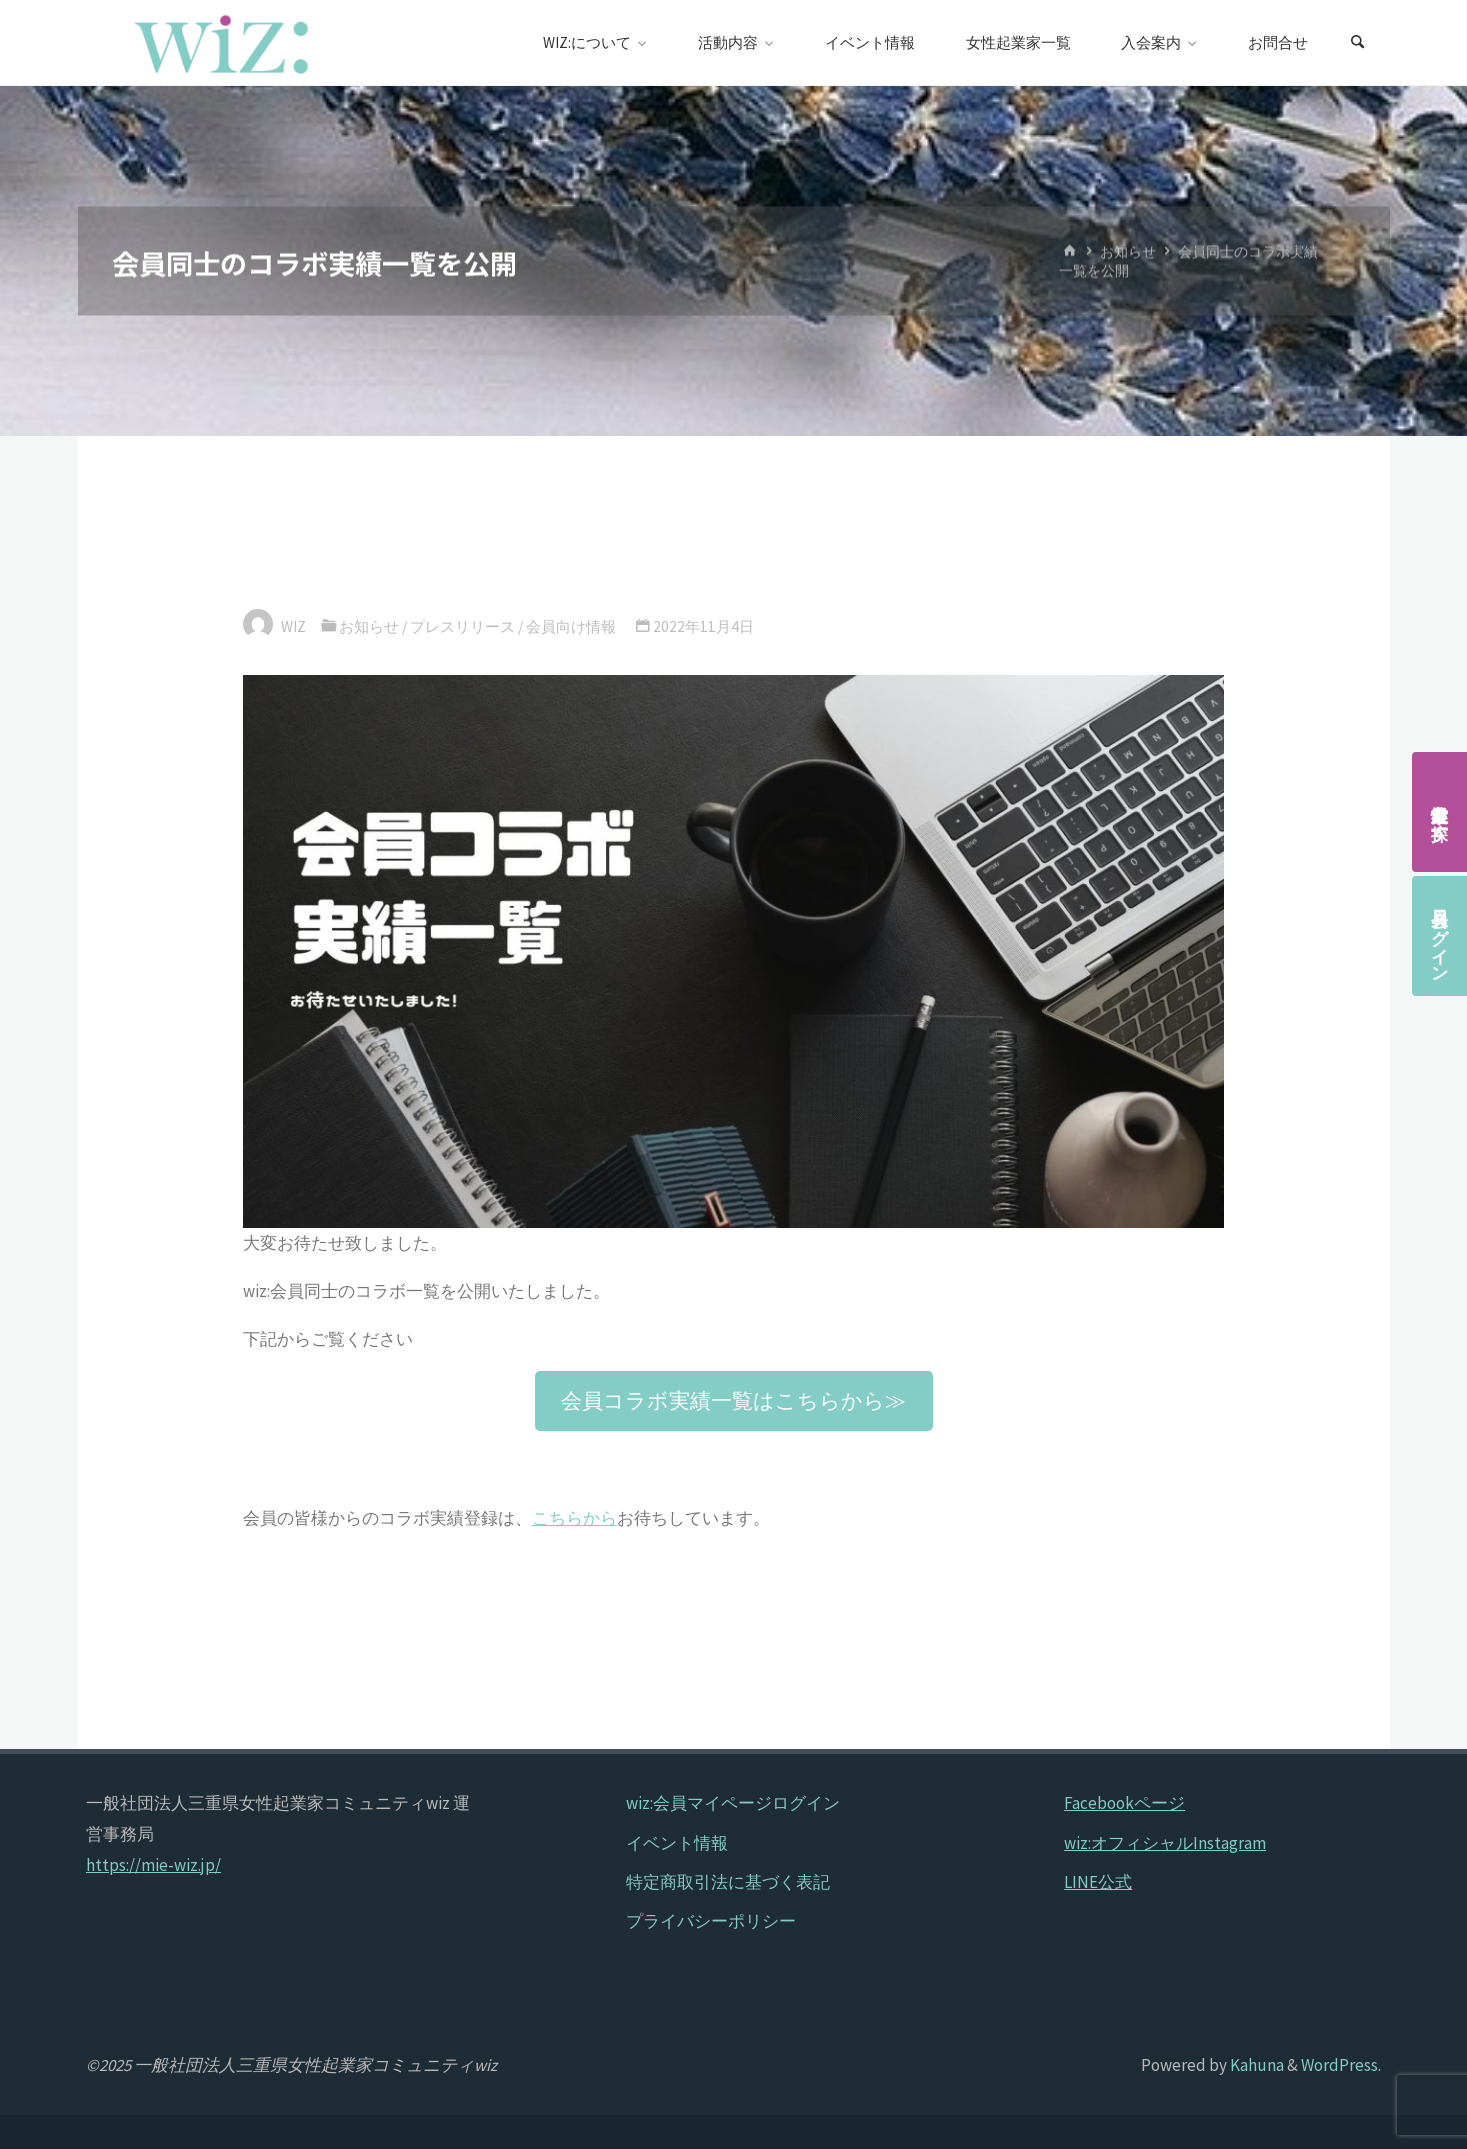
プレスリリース (462, 626)
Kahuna (1255, 2065)
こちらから (574, 1518)
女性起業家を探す (1440, 812)
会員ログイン (1440, 936)
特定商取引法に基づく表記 (728, 1882)
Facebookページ (1124, 1803)
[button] (734, 1400)
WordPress (1339, 2065)
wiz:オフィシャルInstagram (1165, 1843)
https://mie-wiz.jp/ (153, 1865)
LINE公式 (1098, 1882)
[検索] (1357, 43)
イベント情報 (677, 1843)
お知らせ (1128, 251)
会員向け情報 (571, 626)
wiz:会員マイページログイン (733, 1803)
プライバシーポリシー (711, 1921)
